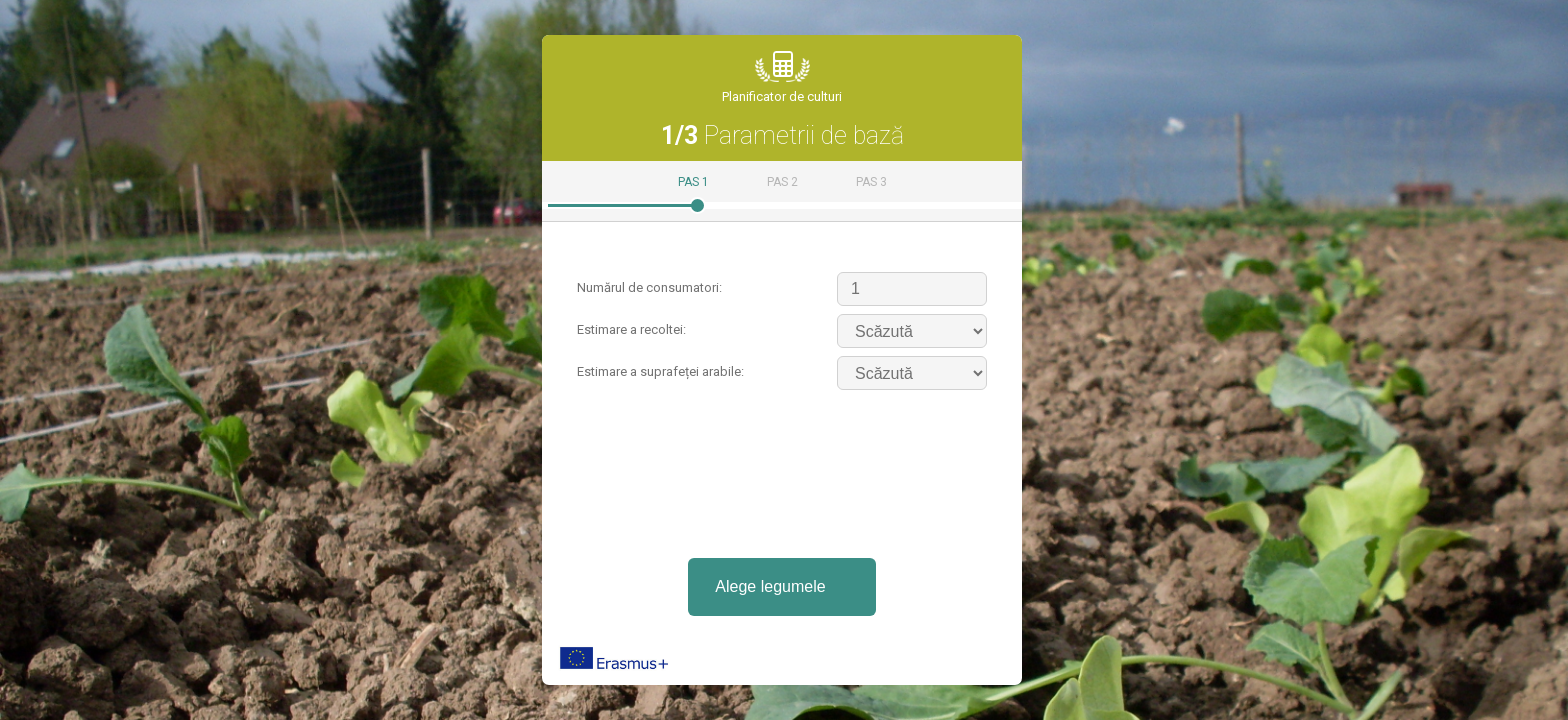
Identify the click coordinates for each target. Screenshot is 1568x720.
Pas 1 (693, 182)
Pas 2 (782, 182)
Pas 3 (871, 182)
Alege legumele (770, 586)
